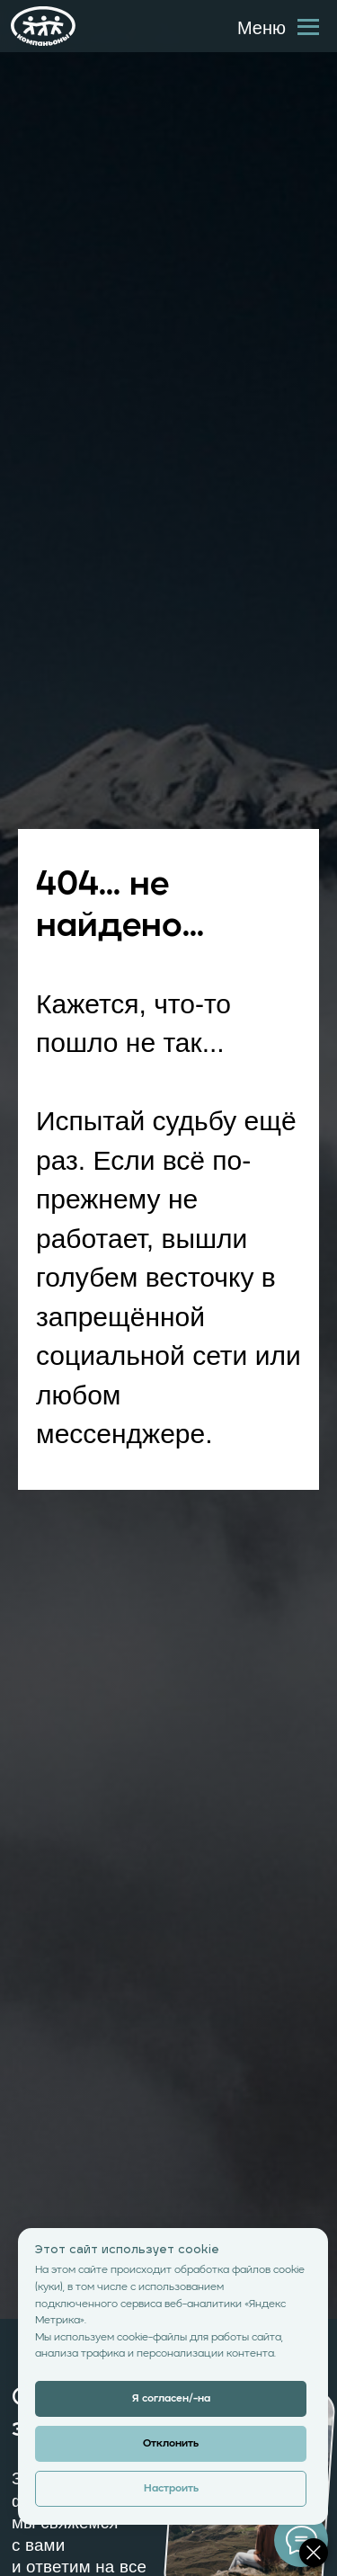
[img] (43, 26)
